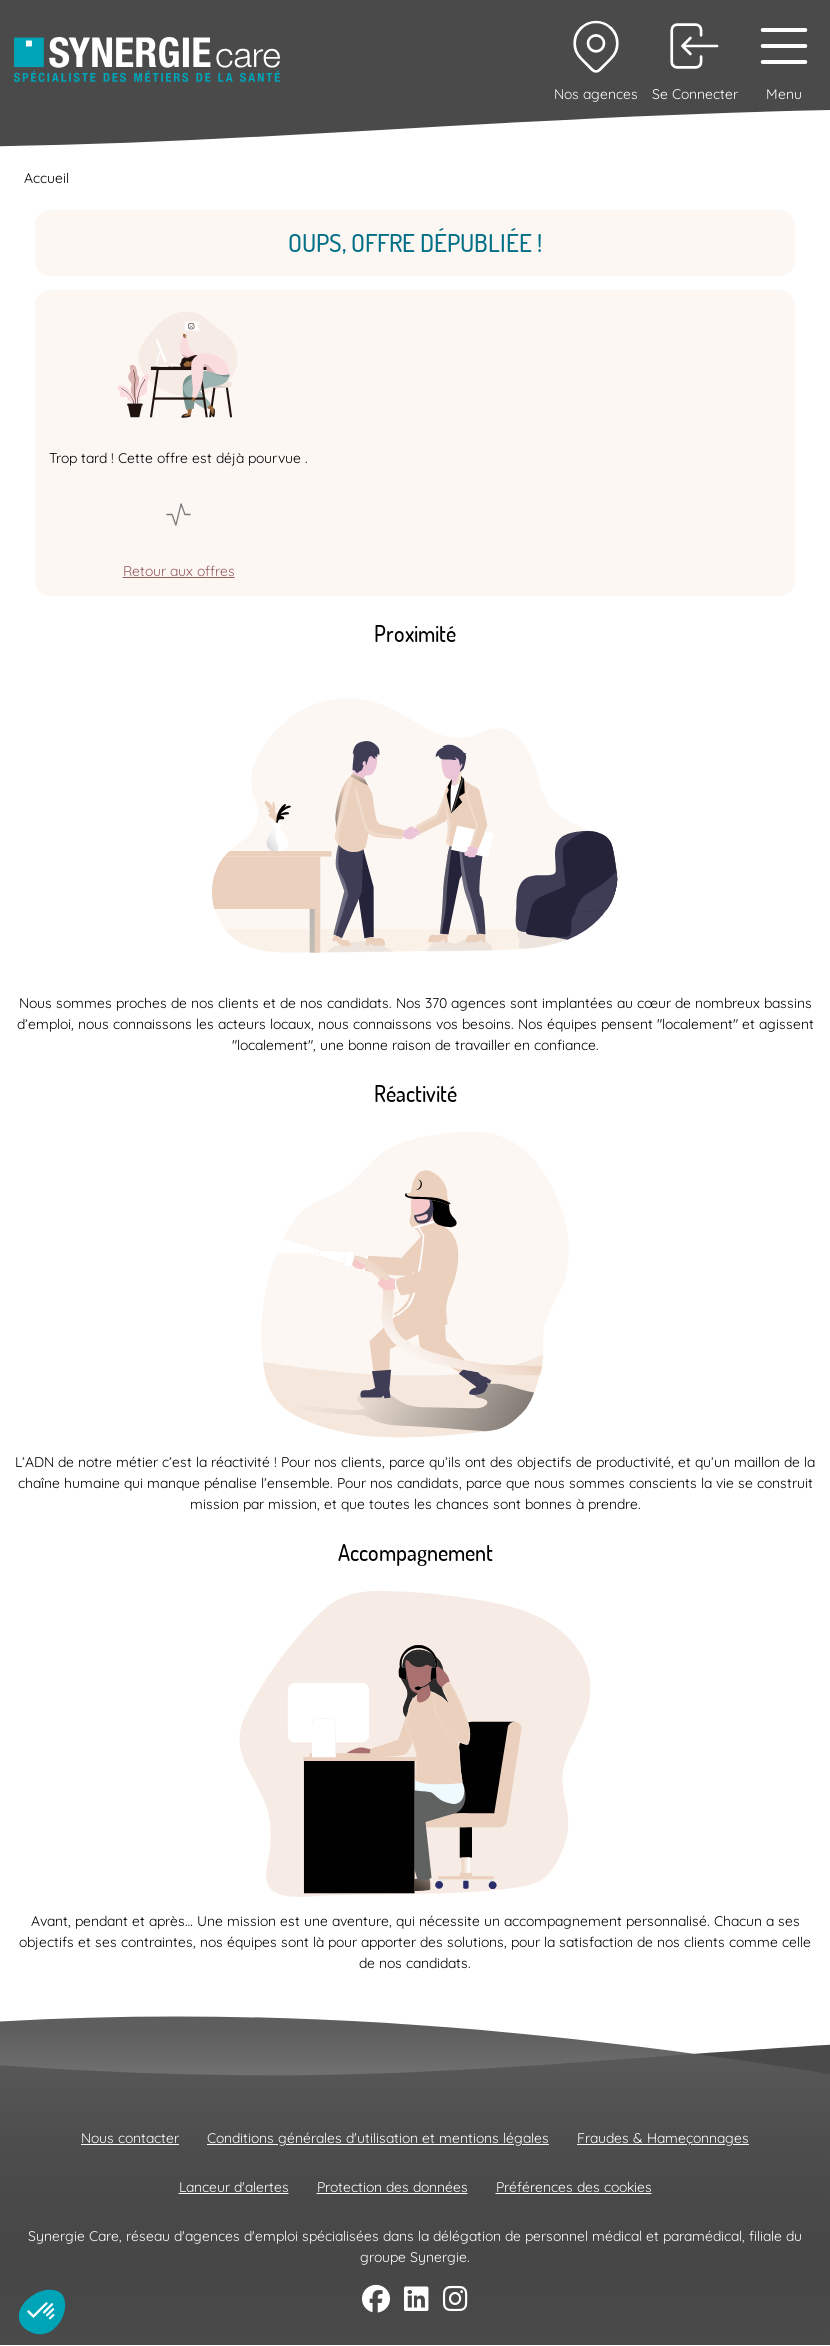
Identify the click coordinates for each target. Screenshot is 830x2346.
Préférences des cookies (574, 2187)
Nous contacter (130, 2138)
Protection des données (392, 2187)
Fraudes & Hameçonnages (663, 2138)
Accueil (46, 178)
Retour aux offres (179, 571)
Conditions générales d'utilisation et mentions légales (378, 2138)
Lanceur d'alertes (234, 2187)
